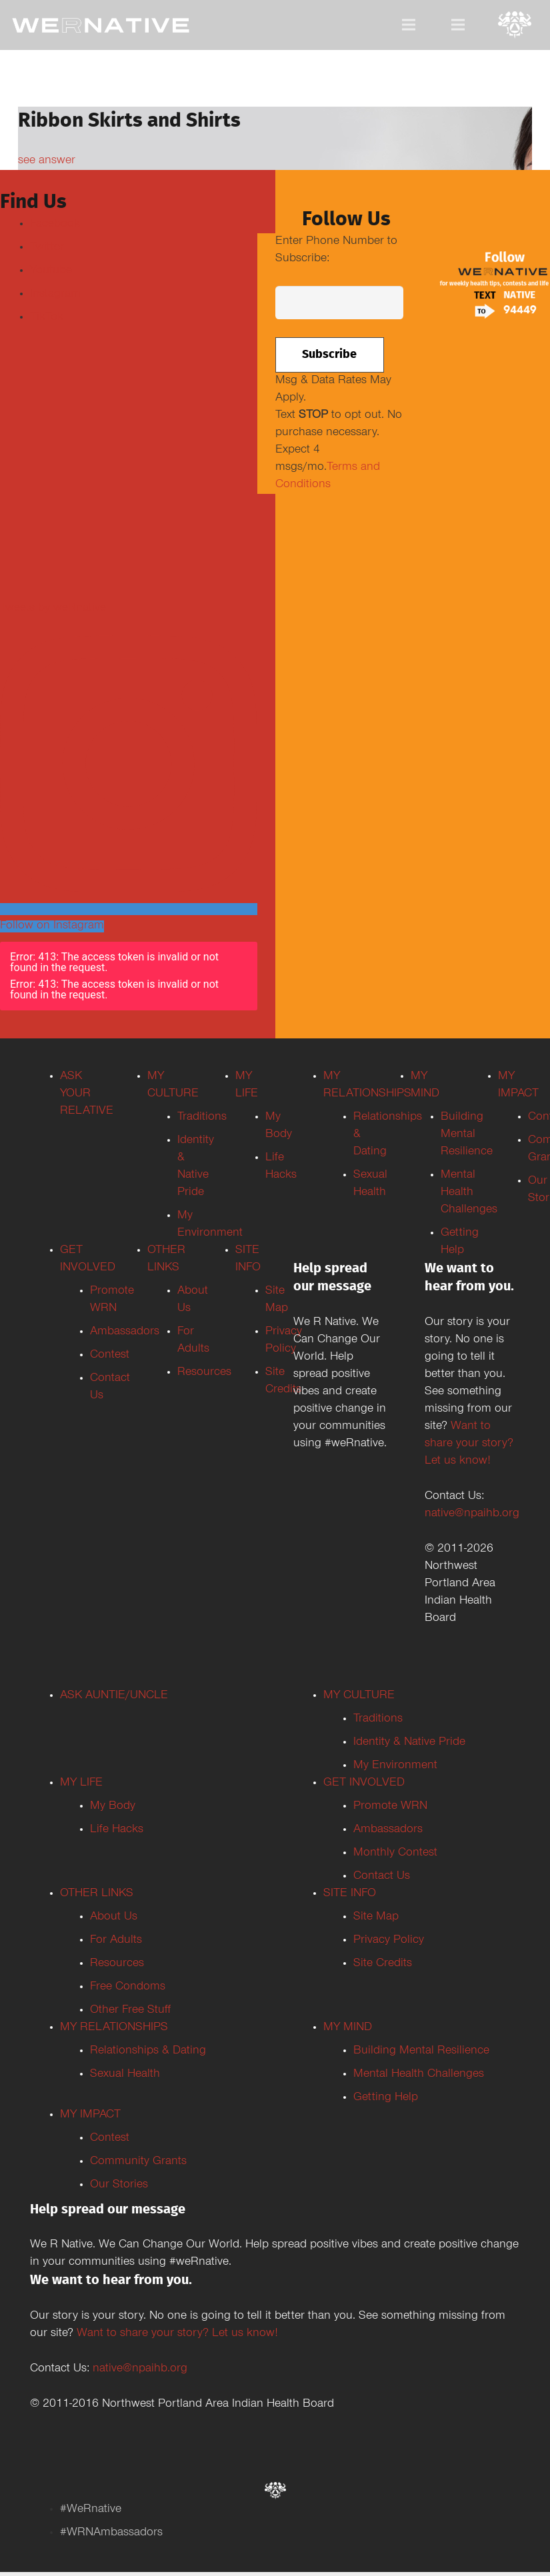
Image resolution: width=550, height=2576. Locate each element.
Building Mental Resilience (421, 2051)
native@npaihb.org (472, 1514)
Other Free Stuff (130, 2011)
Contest (109, 2139)
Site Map (376, 1918)
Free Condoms (127, 1987)
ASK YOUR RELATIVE (86, 1094)
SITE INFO (349, 1894)
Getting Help (385, 2098)
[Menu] (409, 24)
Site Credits (382, 1964)
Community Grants (138, 2162)
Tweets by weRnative (53, 609)
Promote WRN (390, 1807)
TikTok (46, 318)
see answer (46, 161)
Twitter (47, 248)
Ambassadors (388, 1830)
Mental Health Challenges (418, 2075)
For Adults (116, 1941)
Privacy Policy (388, 1941)
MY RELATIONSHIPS (114, 2028)
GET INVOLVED (364, 1784)
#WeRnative (90, 2510)
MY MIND (347, 2028)
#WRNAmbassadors (111, 2533)
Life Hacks (116, 1830)
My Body (112, 1807)
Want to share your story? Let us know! (469, 1444)
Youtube (51, 271)
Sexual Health (125, 2075)
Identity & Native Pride (409, 1743)
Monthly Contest (395, 1854)
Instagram (55, 295)
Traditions (378, 1720)
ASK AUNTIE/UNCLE (114, 1696)
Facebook (55, 225)
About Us (113, 1918)
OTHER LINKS (96, 1894)
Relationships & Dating (148, 2051)
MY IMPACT (90, 2115)
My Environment (395, 1766)
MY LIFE (81, 1784)
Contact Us (381, 1877)
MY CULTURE (359, 1696)
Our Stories (119, 2185)
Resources (117, 1964)
